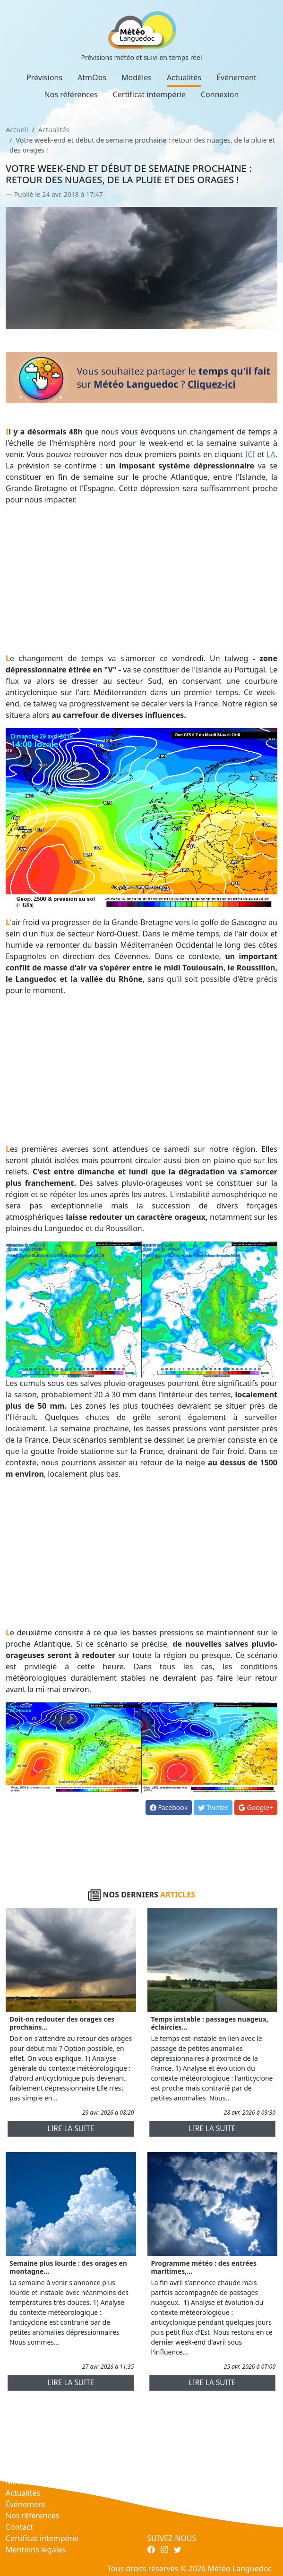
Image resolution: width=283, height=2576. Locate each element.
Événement (236, 77)
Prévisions (44, 77)
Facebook (169, 1807)
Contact (19, 2527)
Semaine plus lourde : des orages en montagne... (68, 2267)
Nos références (71, 94)
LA (270, 454)
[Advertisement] (141, 579)
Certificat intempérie (149, 94)
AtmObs (91, 77)
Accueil (17, 129)
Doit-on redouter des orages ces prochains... (61, 2023)
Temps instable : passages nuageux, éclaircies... (210, 2023)
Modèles (136, 77)
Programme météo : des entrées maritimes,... (204, 2267)
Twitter (213, 1807)
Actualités (184, 77)
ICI (250, 454)
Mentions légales (36, 2549)
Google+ (256, 1807)
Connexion (220, 94)
